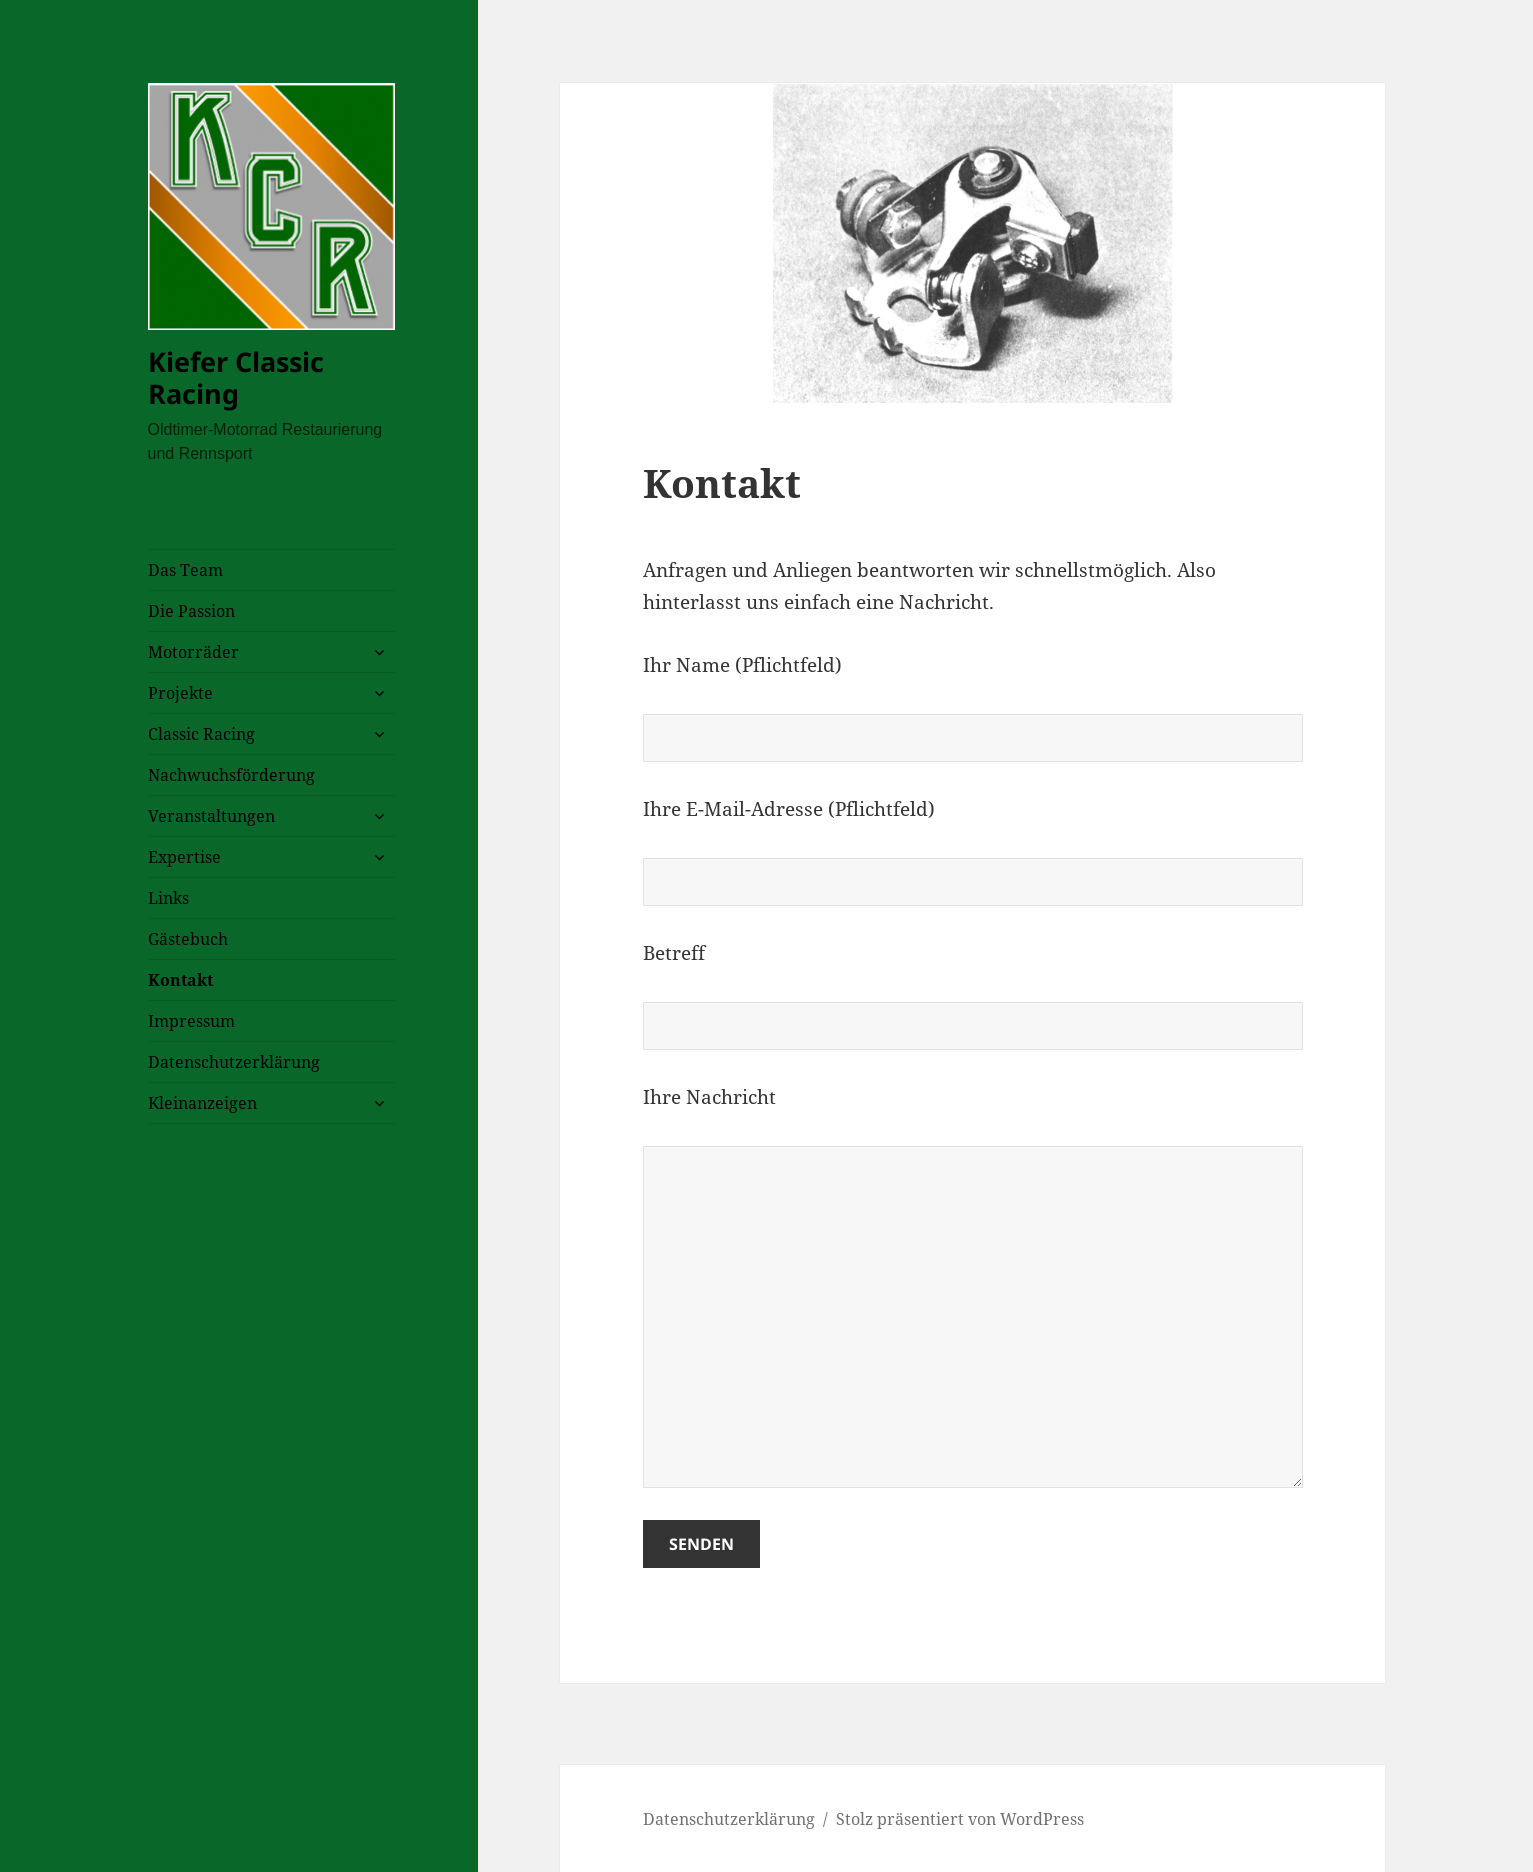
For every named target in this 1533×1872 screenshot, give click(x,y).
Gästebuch (188, 939)
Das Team (185, 570)
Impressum (191, 1021)
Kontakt (180, 980)
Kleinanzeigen (202, 1103)
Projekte (180, 693)
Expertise (184, 857)
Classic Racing (201, 734)
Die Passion (191, 611)
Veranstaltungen (211, 816)
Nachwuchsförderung (231, 775)
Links (168, 898)
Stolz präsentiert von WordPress (960, 1819)
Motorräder (193, 652)
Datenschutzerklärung (234, 1062)
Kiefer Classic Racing (236, 377)
